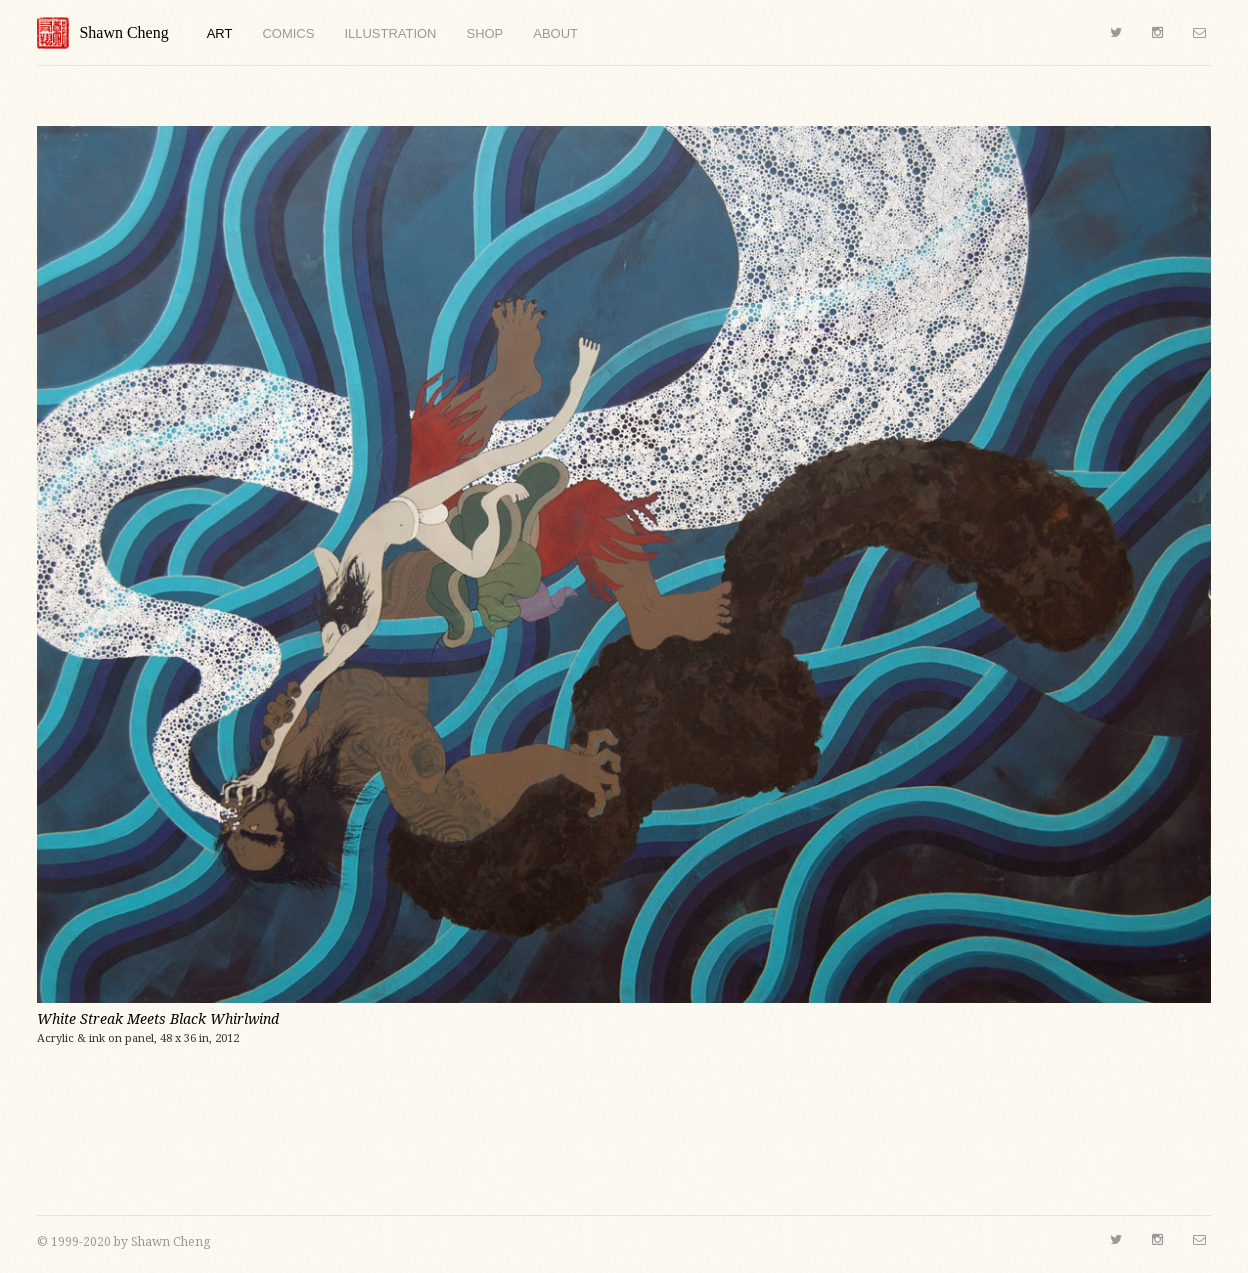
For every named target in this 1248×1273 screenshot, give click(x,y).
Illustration (390, 33)
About (555, 33)
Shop (484, 33)
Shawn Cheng (102, 33)
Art (220, 33)
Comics (288, 33)
